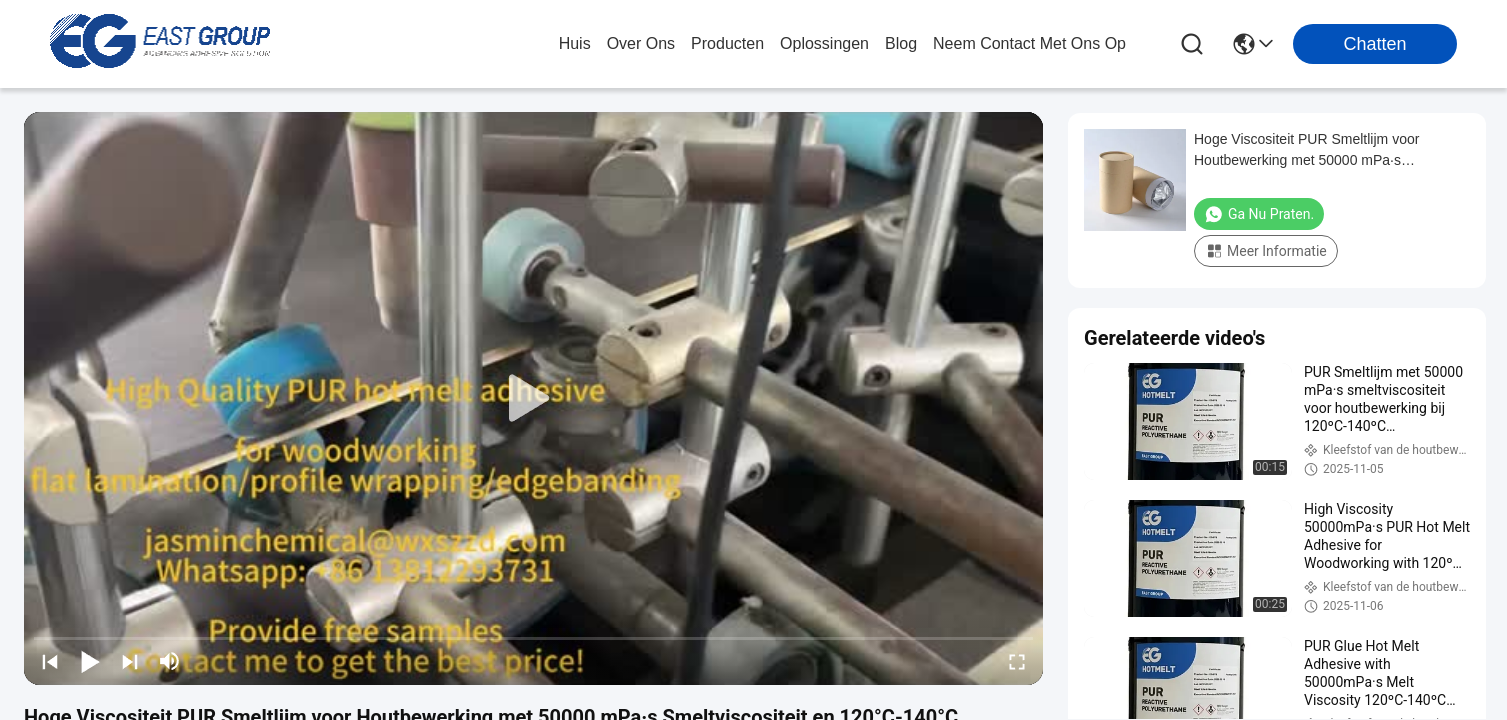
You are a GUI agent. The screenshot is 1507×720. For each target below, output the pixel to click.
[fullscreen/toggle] (1017, 661)
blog (901, 43)
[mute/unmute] (170, 661)
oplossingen (824, 43)
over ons (641, 43)
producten (727, 43)
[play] (534, 399)
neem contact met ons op (1029, 43)
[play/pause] (90, 661)
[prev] (50, 661)
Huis (575, 43)
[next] (130, 661)
